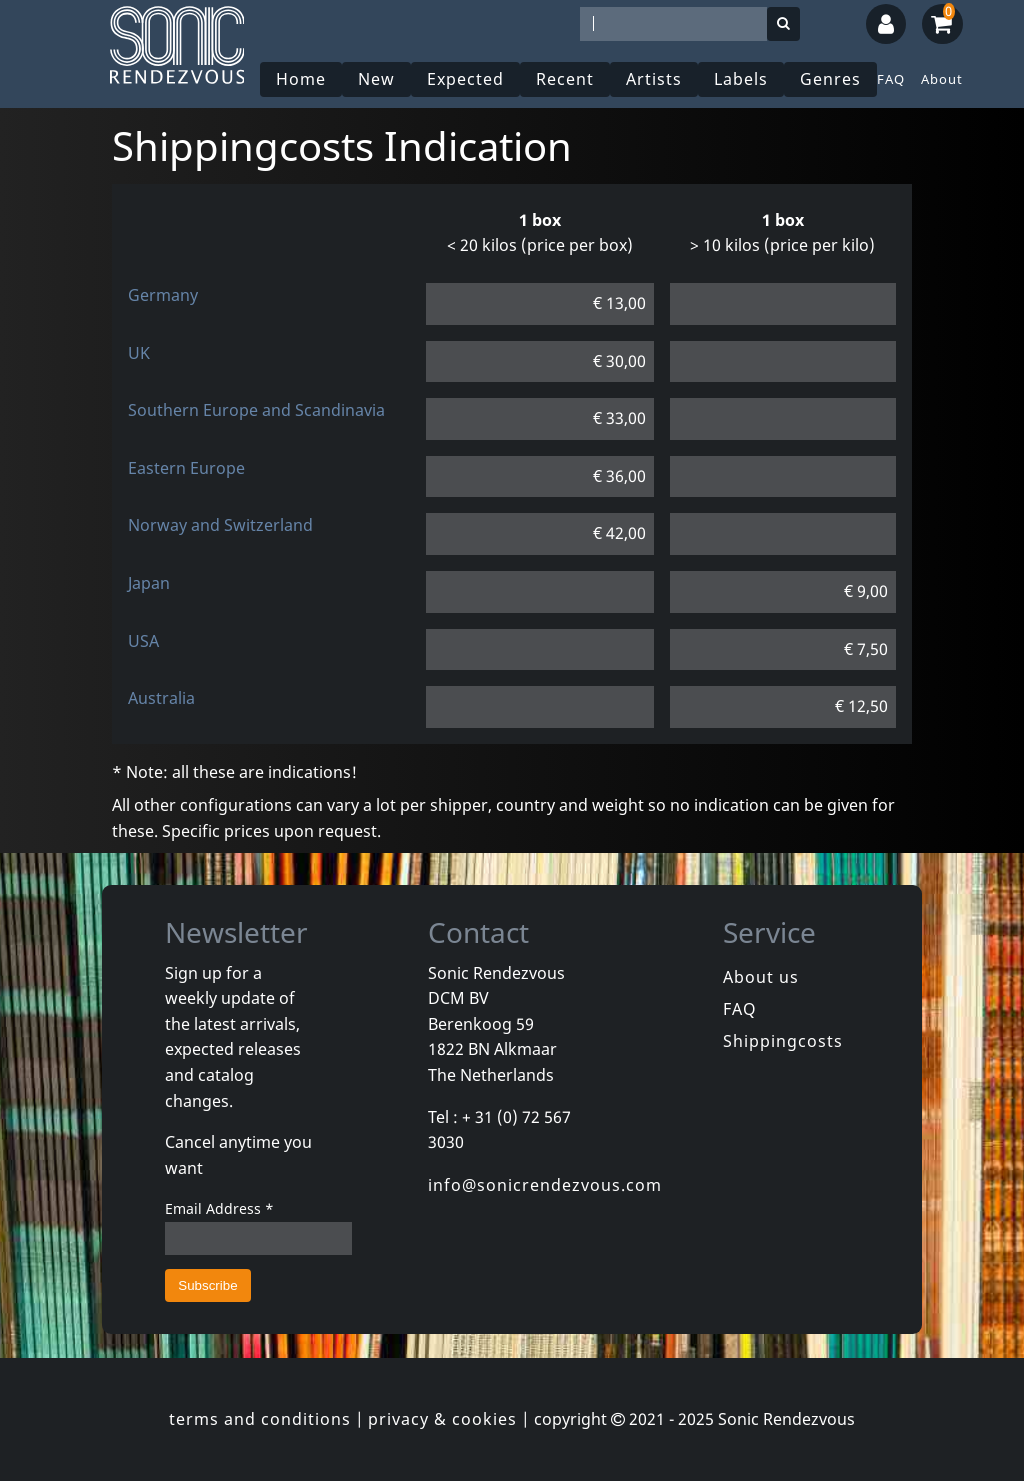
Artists (654, 79)
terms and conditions (260, 1419)
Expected (465, 79)
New (376, 79)
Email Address (219, 1208)
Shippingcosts (783, 1041)
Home (301, 79)
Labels (741, 79)
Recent (565, 79)
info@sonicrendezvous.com (545, 1185)
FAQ (891, 79)
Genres (830, 79)
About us (761, 977)
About (942, 79)
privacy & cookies (442, 1419)
